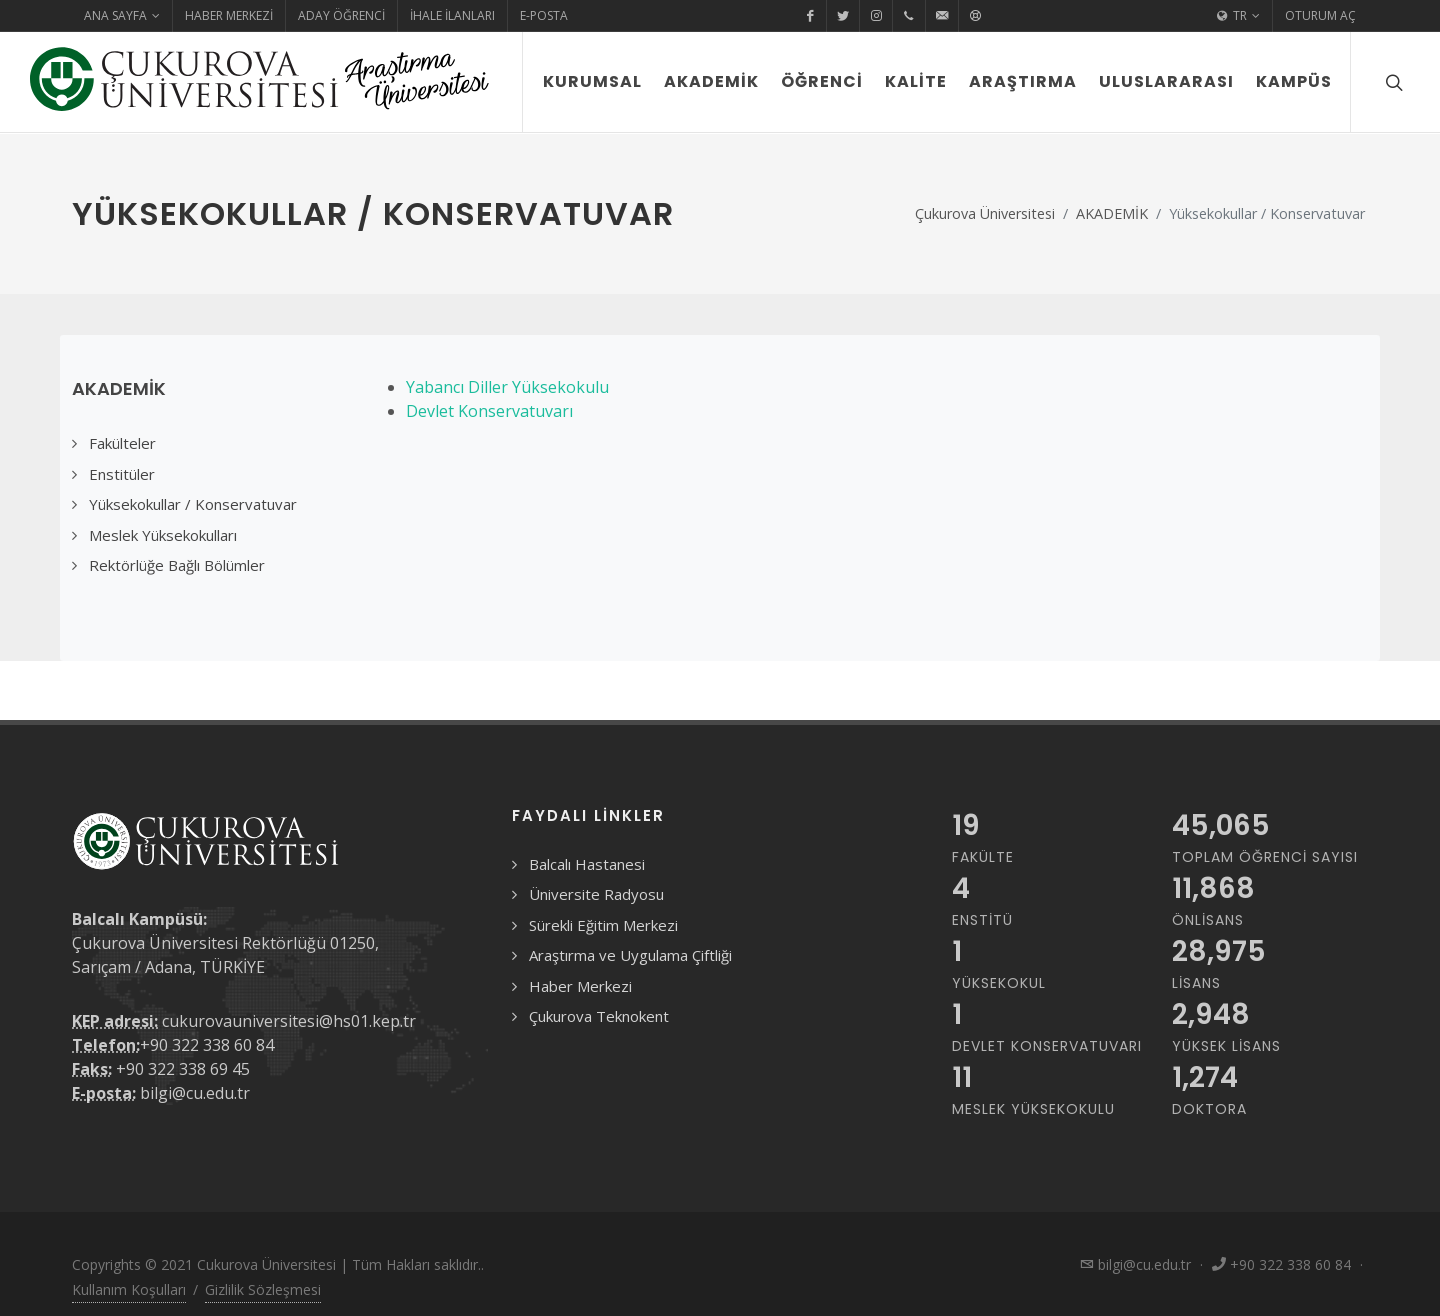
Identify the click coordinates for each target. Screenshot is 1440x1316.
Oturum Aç (1320, 15)
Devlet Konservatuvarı (489, 411)
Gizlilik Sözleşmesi (263, 1289)
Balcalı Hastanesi (587, 864)
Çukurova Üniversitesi (985, 213)
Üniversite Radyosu (596, 894)
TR (1238, 16)
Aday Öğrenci (341, 15)
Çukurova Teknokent (599, 1016)
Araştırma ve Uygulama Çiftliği (630, 955)
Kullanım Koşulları (129, 1289)
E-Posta (544, 15)
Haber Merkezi (229, 15)
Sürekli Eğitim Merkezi (603, 925)
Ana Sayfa (122, 16)
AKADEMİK (1112, 213)
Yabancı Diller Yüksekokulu (507, 387)
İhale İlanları (452, 15)
